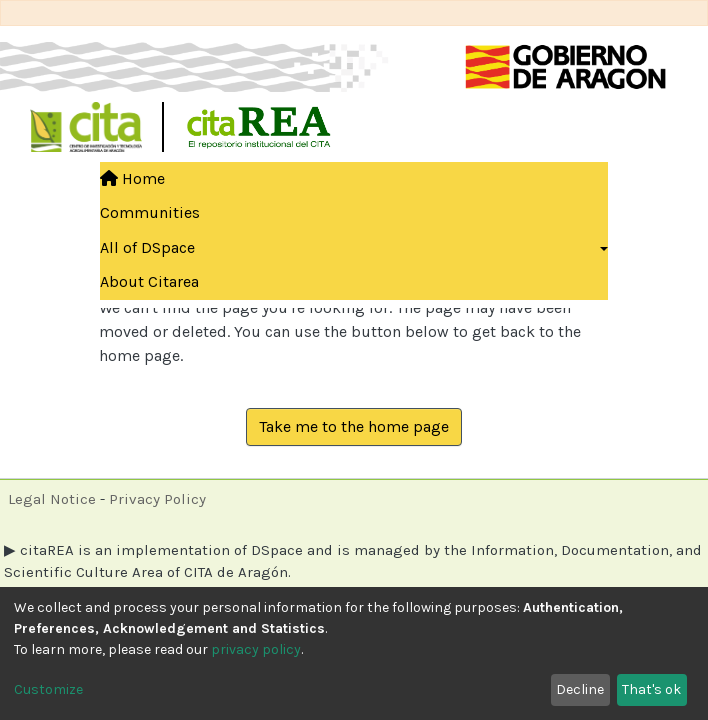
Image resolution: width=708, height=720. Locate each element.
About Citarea (149, 281)
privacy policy (256, 649)
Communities (150, 212)
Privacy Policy (157, 499)
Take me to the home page (354, 426)
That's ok (651, 689)
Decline (580, 689)
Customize (48, 689)
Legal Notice (52, 499)
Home (132, 178)
